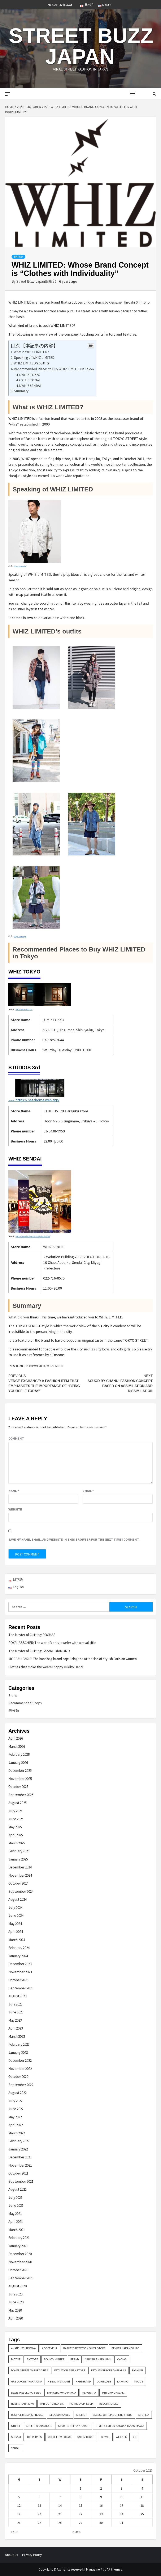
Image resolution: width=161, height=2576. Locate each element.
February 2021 (19, 2237)
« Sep (14, 2532)
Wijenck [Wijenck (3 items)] (121, 2437)
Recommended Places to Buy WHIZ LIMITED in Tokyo (54, 369)
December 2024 (20, 1867)
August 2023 (17, 1996)
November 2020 (20, 2262)
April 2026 (15, 1738)
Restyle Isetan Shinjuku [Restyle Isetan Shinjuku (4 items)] (27, 2415)
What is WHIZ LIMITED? (31, 352)
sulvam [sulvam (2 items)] (16, 2437)
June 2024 (15, 1915)
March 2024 (16, 1939)
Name (13, 1491)
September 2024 (20, 1891)
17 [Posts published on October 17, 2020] (121, 2505)
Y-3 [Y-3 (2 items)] (134, 2437)
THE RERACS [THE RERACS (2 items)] (34, 2437)
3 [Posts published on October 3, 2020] (121, 2488)
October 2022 (18, 2076)
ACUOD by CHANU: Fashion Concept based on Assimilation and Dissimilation (116, 1383)
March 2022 (16, 2133)
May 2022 (15, 2117)
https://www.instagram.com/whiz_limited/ (33, 1236)
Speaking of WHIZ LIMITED (34, 357)
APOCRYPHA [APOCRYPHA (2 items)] (49, 2348)
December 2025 (20, 1770)
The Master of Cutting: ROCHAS (31, 1634)
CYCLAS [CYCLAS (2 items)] (122, 2359)
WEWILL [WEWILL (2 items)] (105, 2437)
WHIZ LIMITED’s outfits (31, 363)
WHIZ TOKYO (30, 375)
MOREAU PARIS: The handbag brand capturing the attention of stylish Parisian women (72, 1659)
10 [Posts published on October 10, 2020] (121, 2497)
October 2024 (18, 1883)
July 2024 (15, 1907)
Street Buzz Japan (81, 46)
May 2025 (15, 1827)
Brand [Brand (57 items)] (74, 2359)
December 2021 (20, 2157)
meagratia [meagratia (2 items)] (89, 2392)
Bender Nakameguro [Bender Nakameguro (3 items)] (125, 2348)
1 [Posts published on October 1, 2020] (80, 2488)
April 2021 (15, 2221)
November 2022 (20, 2068)
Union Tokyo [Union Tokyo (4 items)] (86, 2437)
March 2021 (16, 2229)
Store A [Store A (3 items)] (143, 2415)
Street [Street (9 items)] (15, 2426)
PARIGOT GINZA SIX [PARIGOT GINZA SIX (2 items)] (52, 2403)
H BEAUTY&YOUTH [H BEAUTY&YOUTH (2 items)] (59, 2381)
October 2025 (18, 1786)
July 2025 (15, 1811)
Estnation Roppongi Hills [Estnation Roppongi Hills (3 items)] (108, 2370)
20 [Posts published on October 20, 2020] (39, 2514)
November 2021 (20, 2165)
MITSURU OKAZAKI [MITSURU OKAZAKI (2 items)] (113, 2392)
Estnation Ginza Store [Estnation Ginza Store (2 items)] (69, 2370)
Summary (21, 391)
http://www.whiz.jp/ (24, 1009)
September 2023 (20, 1988)
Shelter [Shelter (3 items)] (81, 2415)
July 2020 (15, 2294)
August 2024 (17, 1899)
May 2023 (15, 2020)
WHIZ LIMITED (55, 1366)
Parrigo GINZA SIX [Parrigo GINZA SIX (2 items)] (81, 2403)
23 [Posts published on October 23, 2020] (101, 2514)
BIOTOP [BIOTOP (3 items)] (16, 2359)
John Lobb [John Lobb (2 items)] (104, 2381)
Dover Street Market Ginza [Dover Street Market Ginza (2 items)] (29, 2370)
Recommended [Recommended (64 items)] (108, 2403)
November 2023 (20, 1972)
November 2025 (20, 1778)
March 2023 (16, 2036)
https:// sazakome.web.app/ (37, 1100)
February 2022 (19, 2141)
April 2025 (15, 1835)
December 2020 (20, 2254)
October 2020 (18, 2270)
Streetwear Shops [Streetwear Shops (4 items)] (39, 2426)
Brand (18, 256)
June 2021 (15, 2205)
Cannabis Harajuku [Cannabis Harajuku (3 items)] (98, 2359)
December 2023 (20, 1964)
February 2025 (19, 1851)
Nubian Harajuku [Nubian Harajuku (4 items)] (22, 2403)
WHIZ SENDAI (31, 385)
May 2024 (15, 1923)
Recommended (35, 1366)
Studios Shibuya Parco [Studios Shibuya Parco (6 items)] (74, 2426)
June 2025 (15, 1819)
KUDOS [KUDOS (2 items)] (138, 2381)
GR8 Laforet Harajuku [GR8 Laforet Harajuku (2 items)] (26, 2381)
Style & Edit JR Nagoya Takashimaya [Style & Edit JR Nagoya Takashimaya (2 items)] (120, 2426)
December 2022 (20, 2060)
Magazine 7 (94, 2569)
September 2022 (20, 2084)
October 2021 (18, 2173)
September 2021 (20, 2181)
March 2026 (16, 1746)
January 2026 (18, 1762)
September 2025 (20, 1795)
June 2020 (15, 2302)
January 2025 (18, 1859)
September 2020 (20, 2278)
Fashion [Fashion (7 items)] (137, 2370)
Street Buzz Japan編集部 (36, 281)
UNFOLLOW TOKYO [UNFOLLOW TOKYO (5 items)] (59, 2437)
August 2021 (17, 2189)
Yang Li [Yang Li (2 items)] (15, 2448)
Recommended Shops (25, 1703)
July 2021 (15, 2197)
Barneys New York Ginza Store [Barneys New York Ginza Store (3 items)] (84, 2348)
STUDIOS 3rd (30, 380)
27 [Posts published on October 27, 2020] (39, 2523)
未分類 (13, 1710)
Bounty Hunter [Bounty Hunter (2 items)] (54, 2359)
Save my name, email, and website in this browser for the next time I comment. (73, 1539)
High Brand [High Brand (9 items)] (83, 2381)
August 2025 (17, 1802)
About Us (11, 2555)
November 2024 (20, 1875)
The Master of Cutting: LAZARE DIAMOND (39, 1651)
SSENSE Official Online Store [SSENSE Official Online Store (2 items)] (112, 2415)
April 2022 (15, 2125)
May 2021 (15, 2213)
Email (88, 1491)
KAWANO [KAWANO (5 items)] (122, 2381)
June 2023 (15, 2012)
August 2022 (17, 2092)
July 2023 (15, 2004)
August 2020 (17, 2286)
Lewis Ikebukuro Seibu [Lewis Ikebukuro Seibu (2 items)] (26, 2392)
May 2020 (15, 2310)
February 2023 (19, 2044)
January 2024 (18, 1956)
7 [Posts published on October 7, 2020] (60, 2497)
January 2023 (18, 2052)
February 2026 (19, 1754)
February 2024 (19, 1947)
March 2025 (16, 1843)
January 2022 (18, 2149)
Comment (16, 1438)
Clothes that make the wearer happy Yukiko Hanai (45, 1667)
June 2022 (15, 2109)
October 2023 (18, 1980)
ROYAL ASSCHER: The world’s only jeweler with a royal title (52, 1642)
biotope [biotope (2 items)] (32, 2359)
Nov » (76, 2532)
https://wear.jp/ (20, 566)
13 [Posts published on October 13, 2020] (39, 2505)
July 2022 (15, 2101)
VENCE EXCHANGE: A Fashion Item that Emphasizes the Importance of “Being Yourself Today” (44, 1383)
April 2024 (15, 1931)
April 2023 (15, 2028)
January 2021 (18, 2246)
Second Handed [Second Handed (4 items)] (59, 2415)
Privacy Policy (32, 2555)
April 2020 (15, 2318)
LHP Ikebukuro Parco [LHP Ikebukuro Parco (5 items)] (61, 2392)
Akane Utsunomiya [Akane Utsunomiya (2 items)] (23, 2348)
